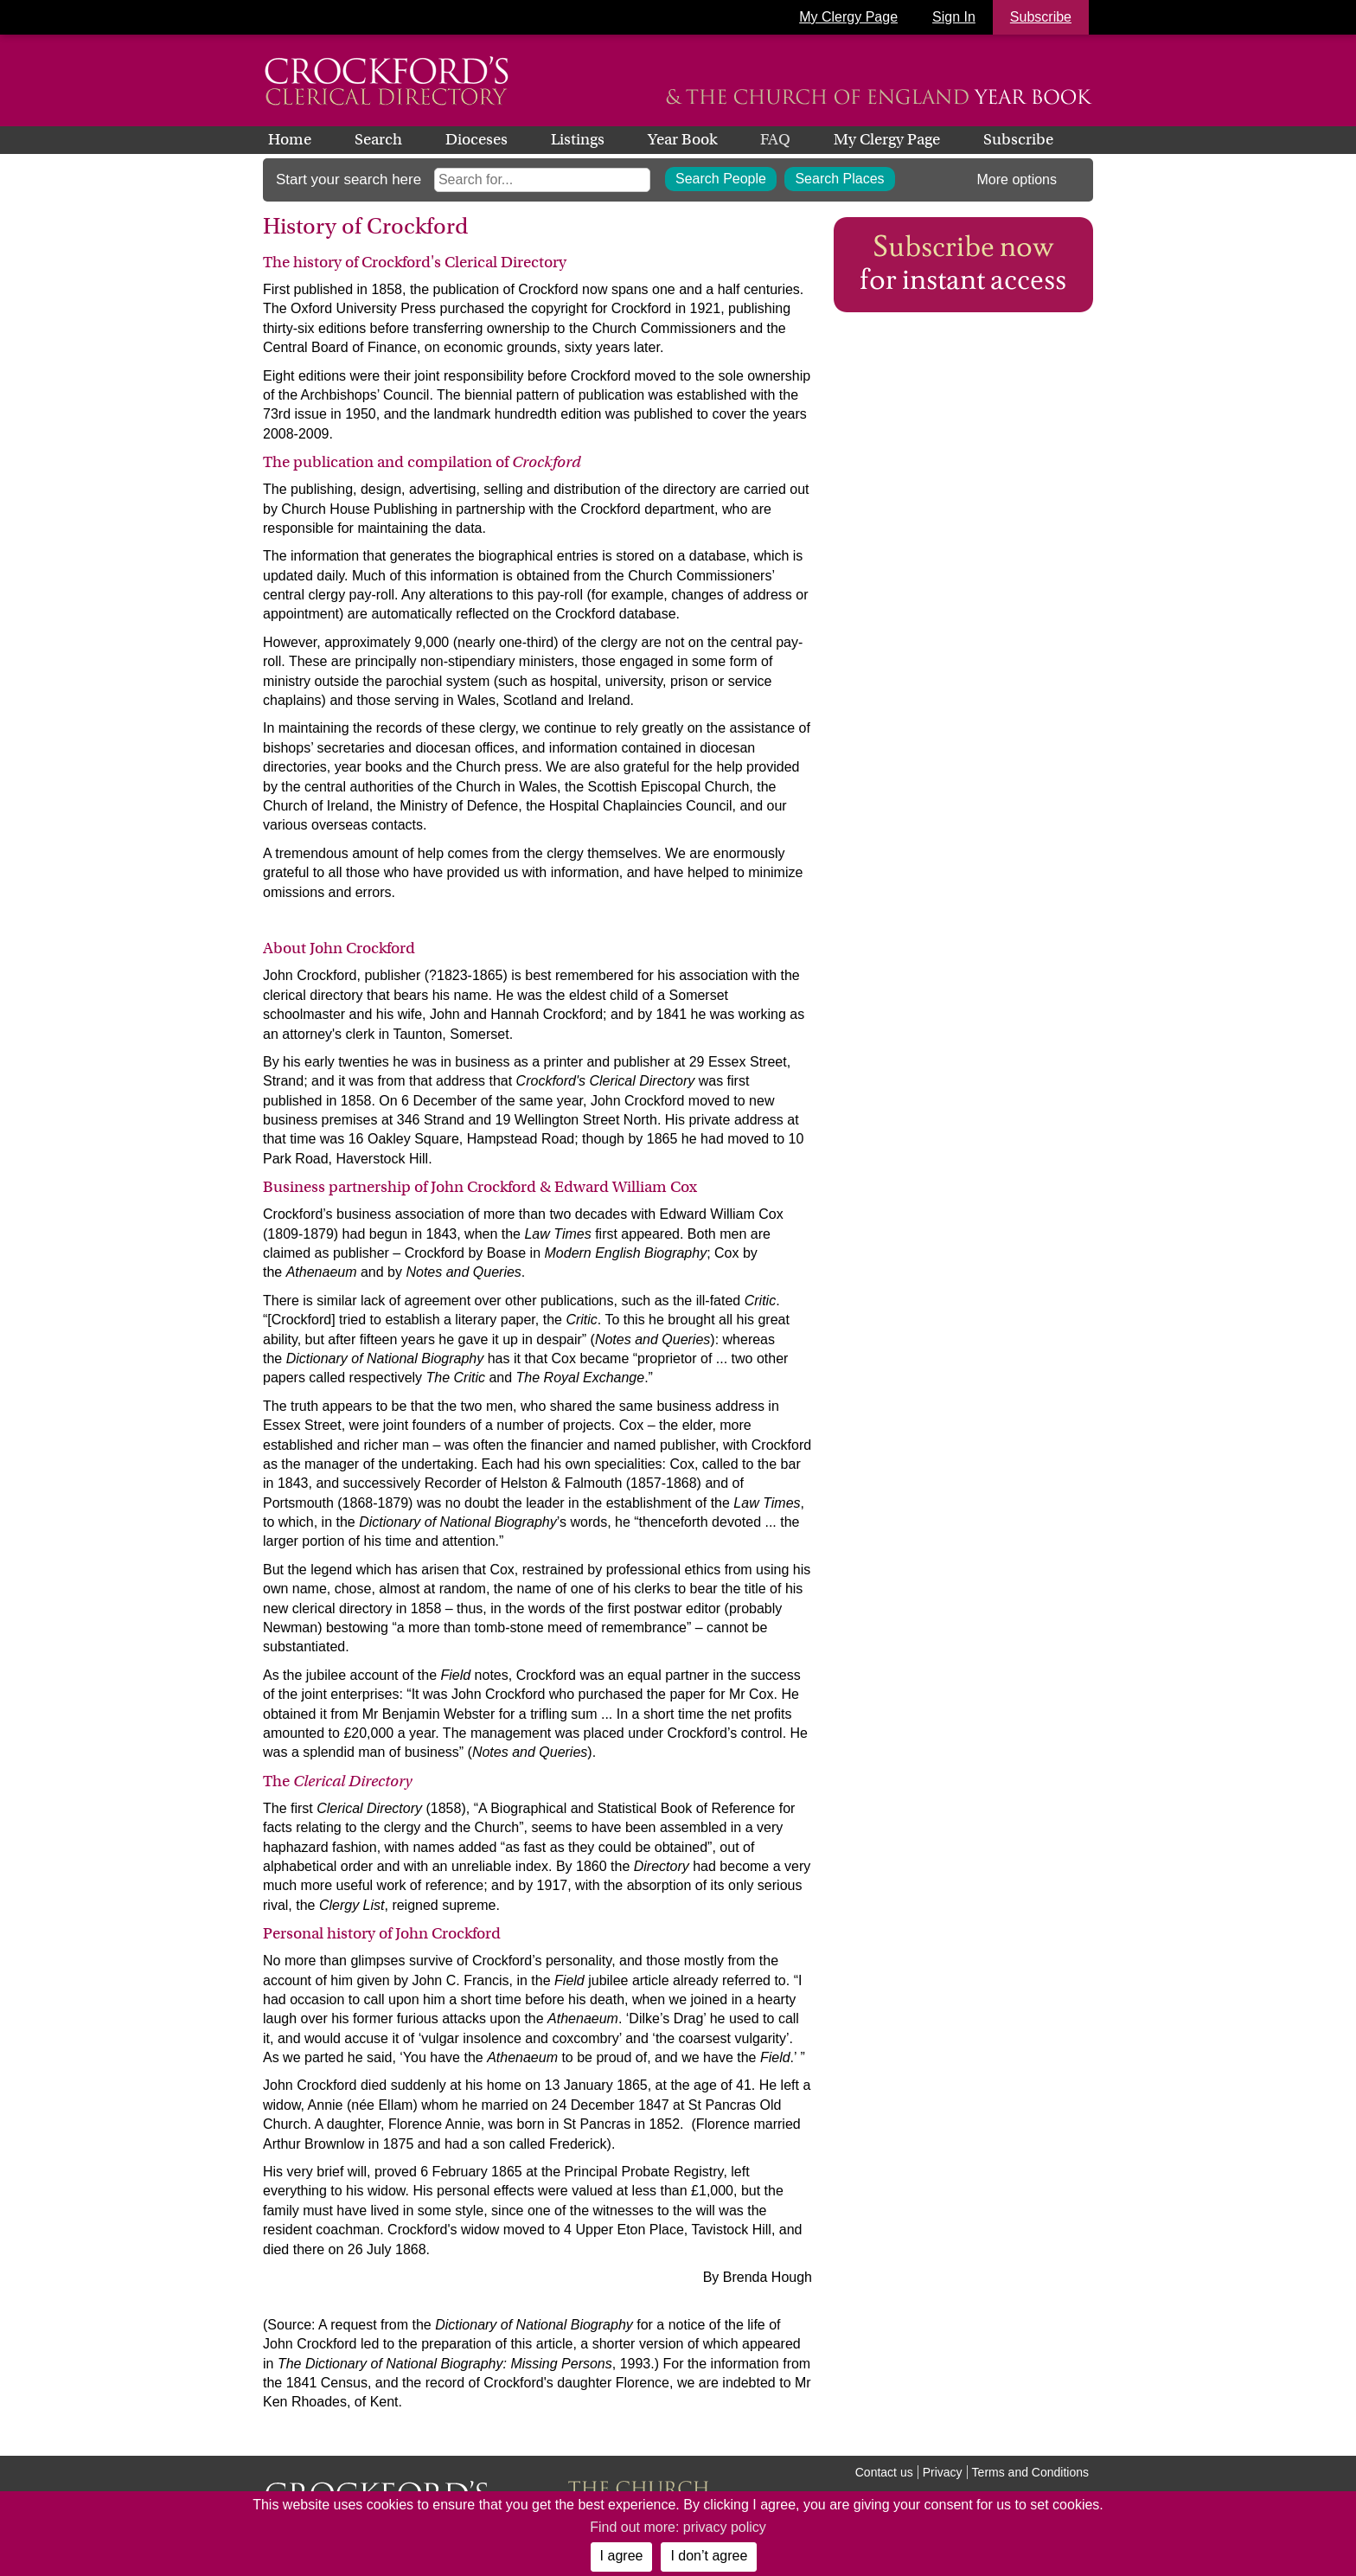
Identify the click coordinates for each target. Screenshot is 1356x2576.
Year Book (682, 139)
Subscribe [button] (1040, 17)
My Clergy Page (848, 17)
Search (378, 139)
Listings (577, 139)
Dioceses (476, 139)
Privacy (943, 2472)
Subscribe (1018, 139)
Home (289, 139)
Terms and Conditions (1030, 2472)
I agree (621, 2555)
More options (1017, 179)
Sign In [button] (953, 17)
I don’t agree (708, 2555)
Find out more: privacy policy (678, 2527)
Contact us (884, 2472)
